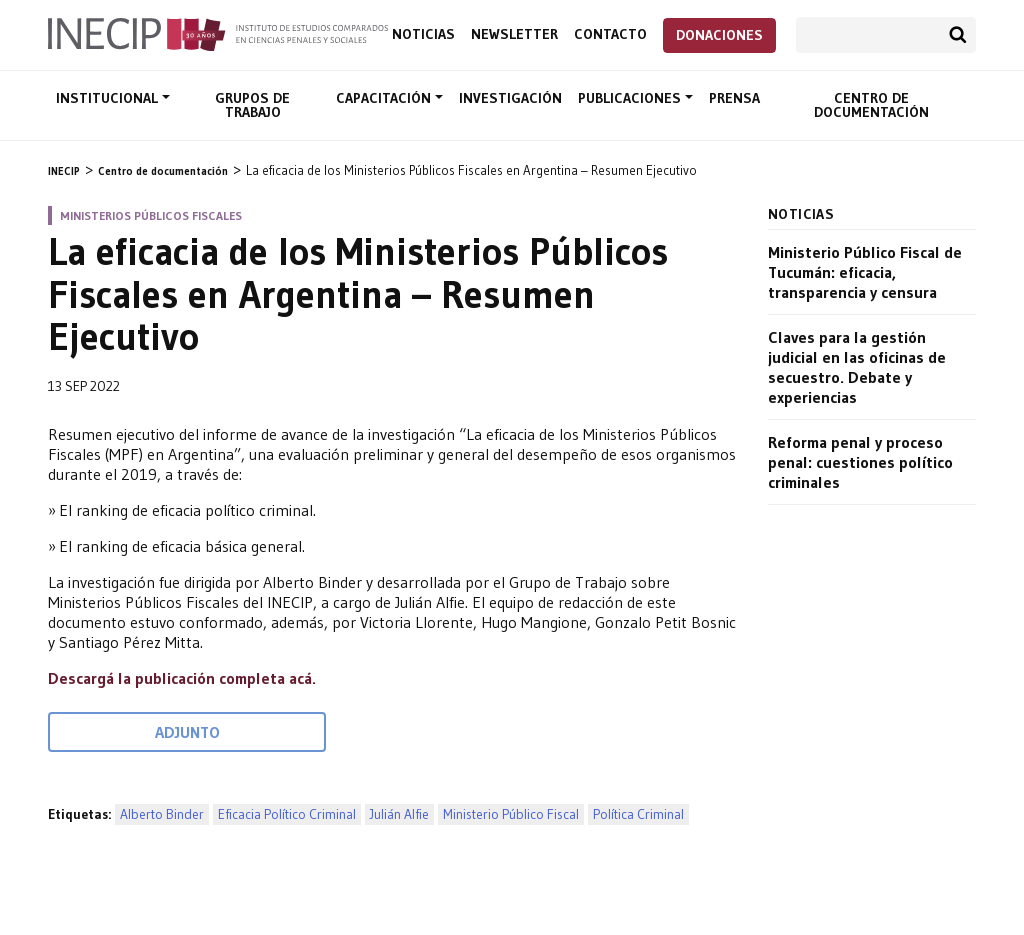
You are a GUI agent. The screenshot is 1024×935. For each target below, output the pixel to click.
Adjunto (187, 732)
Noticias (423, 34)
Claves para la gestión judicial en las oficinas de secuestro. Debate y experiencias (857, 367)
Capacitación (385, 98)
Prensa (734, 98)
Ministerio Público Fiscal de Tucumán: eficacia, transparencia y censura (865, 272)
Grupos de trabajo (252, 105)
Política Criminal (638, 814)
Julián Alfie (399, 814)
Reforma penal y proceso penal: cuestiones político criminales (860, 462)
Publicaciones (631, 98)
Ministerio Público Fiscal (511, 814)
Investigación (510, 98)
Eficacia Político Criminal (287, 814)
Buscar (958, 35)
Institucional (109, 98)
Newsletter (514, 34)
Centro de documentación (871, 105)
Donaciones (719, 35)
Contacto (610, 34)
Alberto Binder (162, 814)
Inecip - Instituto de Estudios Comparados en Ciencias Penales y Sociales (218, 33)
